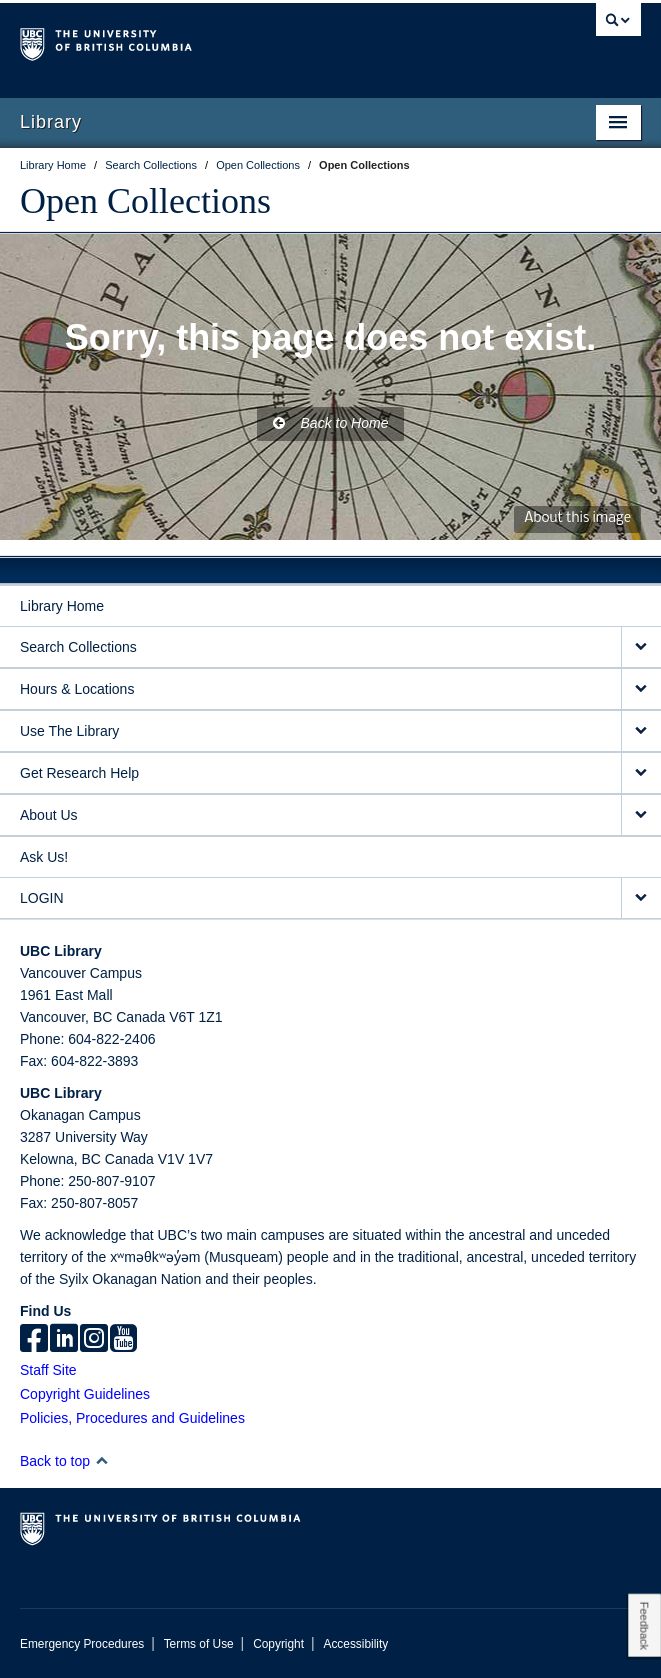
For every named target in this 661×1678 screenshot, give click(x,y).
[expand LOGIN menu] (641, 898)
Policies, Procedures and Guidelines (132, 1418)
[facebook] (34, 1340)
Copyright (278, 1644)
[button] (101, 1460)
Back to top (64, 1461)
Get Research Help (79, 773)
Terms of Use (199, 1644)
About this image (577, 518)
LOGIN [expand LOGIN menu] (42, 898)
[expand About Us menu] (641, 815)
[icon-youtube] (123, 1340)
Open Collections (145, 201)
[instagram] (94, 1340)
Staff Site (48, 1370)
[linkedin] (64, 1340)
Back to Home (331, 423)
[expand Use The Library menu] (641, 731)
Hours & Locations (77, 689)
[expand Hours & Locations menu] (641, 689)
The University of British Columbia (237, 41)
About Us (49, 815)
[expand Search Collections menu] (641, 647)
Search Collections (78, 647)
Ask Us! (44, 857)
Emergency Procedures (82, 1644)
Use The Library (69, 731)
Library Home (62, 606)
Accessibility (355, 1644)
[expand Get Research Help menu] (641, 773)
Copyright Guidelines (85, 1394)
